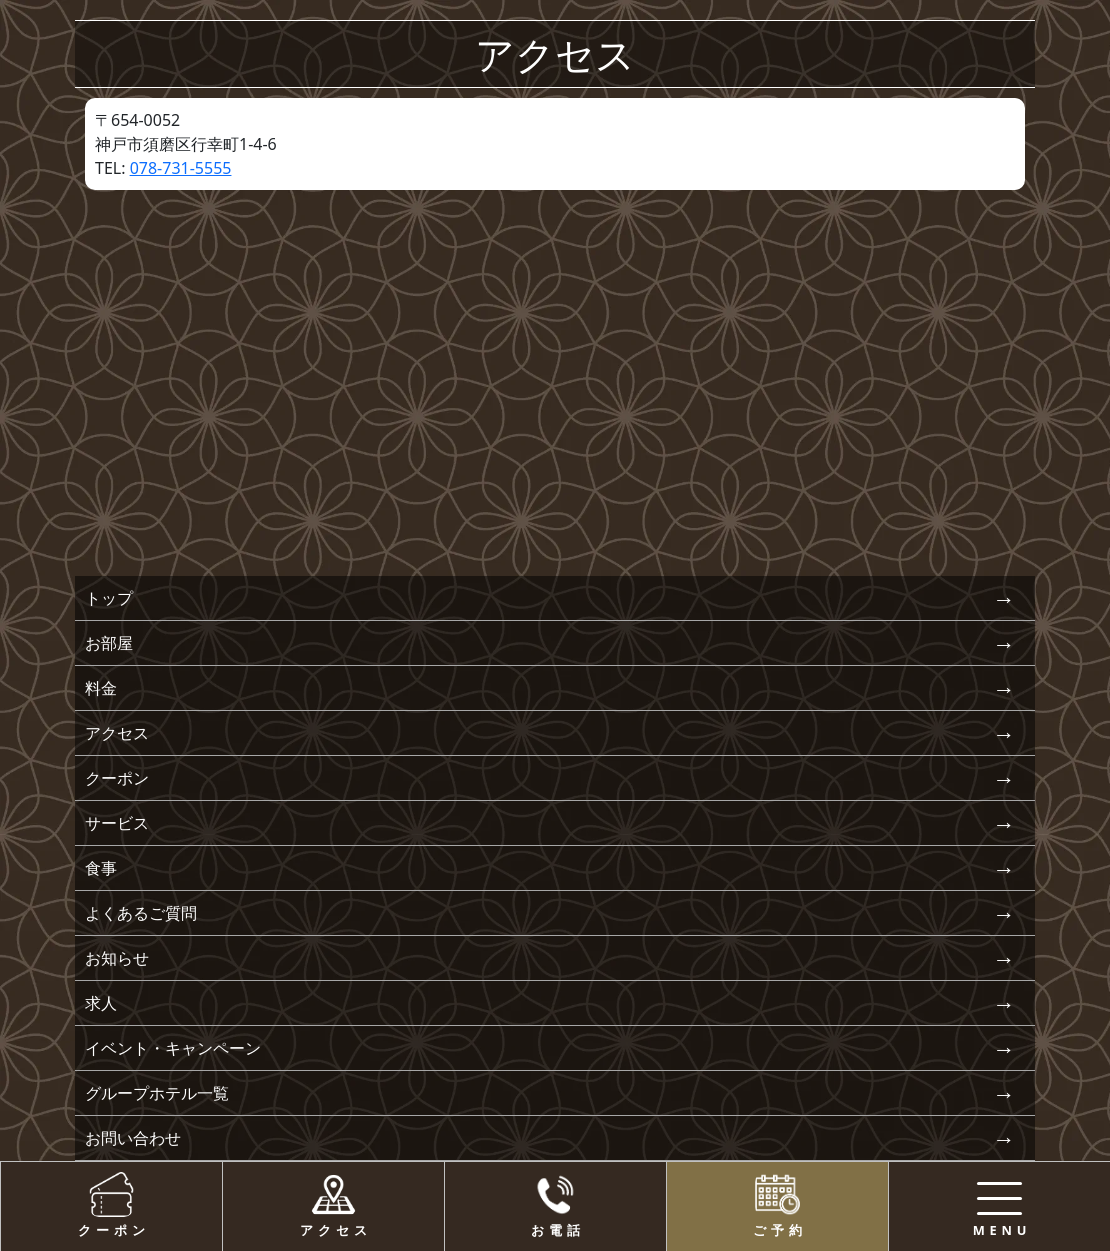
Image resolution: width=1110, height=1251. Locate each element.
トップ (109, 598)
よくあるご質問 (141, 913)
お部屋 (109, 643)
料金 (101, 688)
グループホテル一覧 (157, 1093)
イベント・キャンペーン (173, 1048)
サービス (117, 823)
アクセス (117, 733)
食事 (101, 868)
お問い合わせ (133, 1138)
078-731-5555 (181, 168)
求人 (101, 1003)
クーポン (117, 778)
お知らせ (117, 958)
